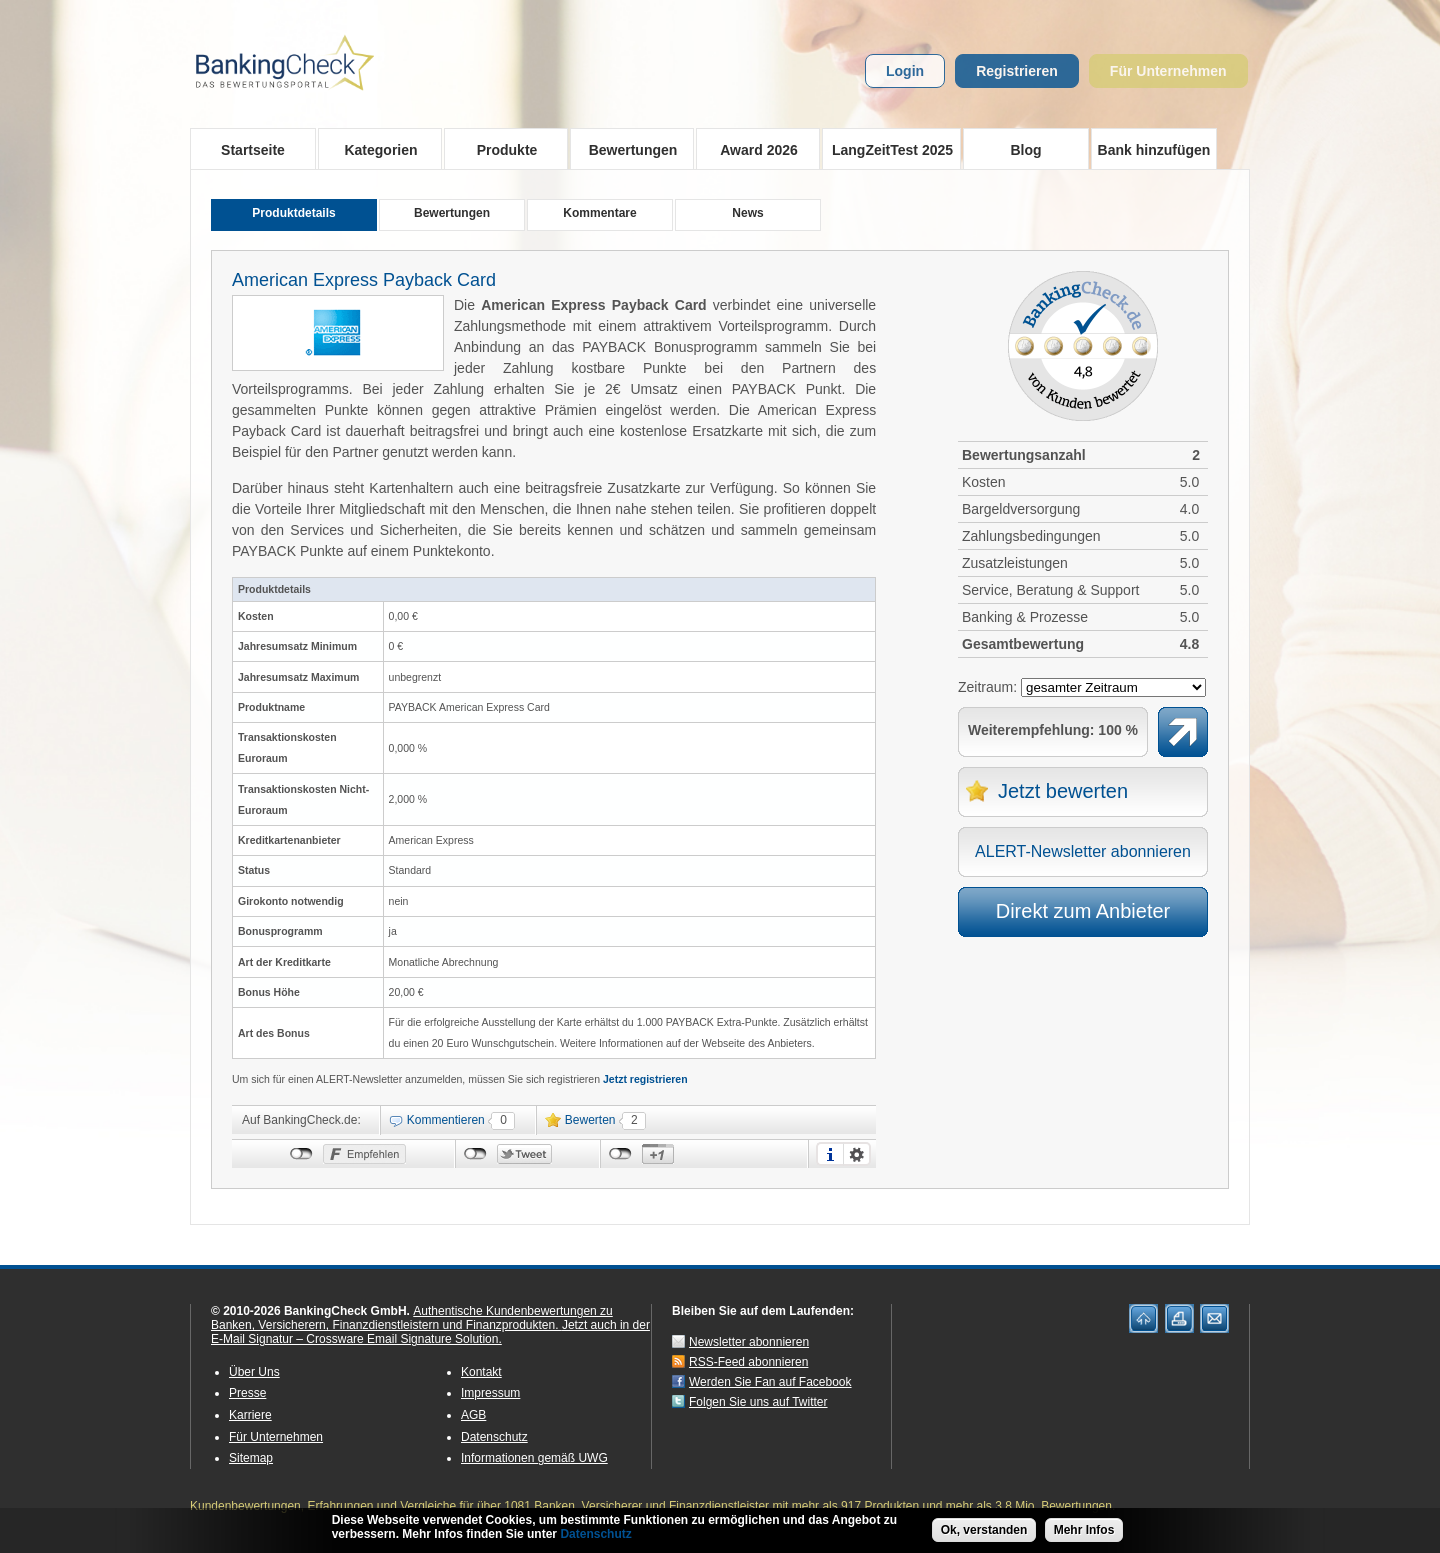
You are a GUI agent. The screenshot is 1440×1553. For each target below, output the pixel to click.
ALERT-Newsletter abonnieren (1083, 851)
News (747, 213)
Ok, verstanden (984, 1531)
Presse (247, 1393)
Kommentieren (446, 1120)
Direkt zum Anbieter (1083, 911)
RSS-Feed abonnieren (748, 1362)
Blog (1025, 150)
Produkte (500, 149)
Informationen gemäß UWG (534, 1458)
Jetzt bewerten (1063, 791)
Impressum (490, 1393)
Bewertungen (626, 149)
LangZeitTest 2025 (887, 149)
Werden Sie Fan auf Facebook (770, 1382)
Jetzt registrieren (645, 1079)
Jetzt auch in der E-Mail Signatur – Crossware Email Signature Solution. (430, 1332)
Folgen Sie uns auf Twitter (758, 1402)
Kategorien (374, 149)
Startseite (253, 150)
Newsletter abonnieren (749, 1342)
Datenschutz (494, 1437)
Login (905, 71)
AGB (473, 1415)
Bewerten (590, 1120)
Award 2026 (752, 149)
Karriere (250, 1415)
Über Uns (254, 1372)
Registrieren (1017, 71)
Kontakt (481, 1372)
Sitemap (251, 1458)
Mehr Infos (1084, 1531)
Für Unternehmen (1168, 71)
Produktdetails (293, 213)
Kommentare (599, 213)
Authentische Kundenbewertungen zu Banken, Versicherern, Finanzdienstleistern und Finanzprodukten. (412, 1318)
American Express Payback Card (364, 280)
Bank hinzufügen (1154, 150)
